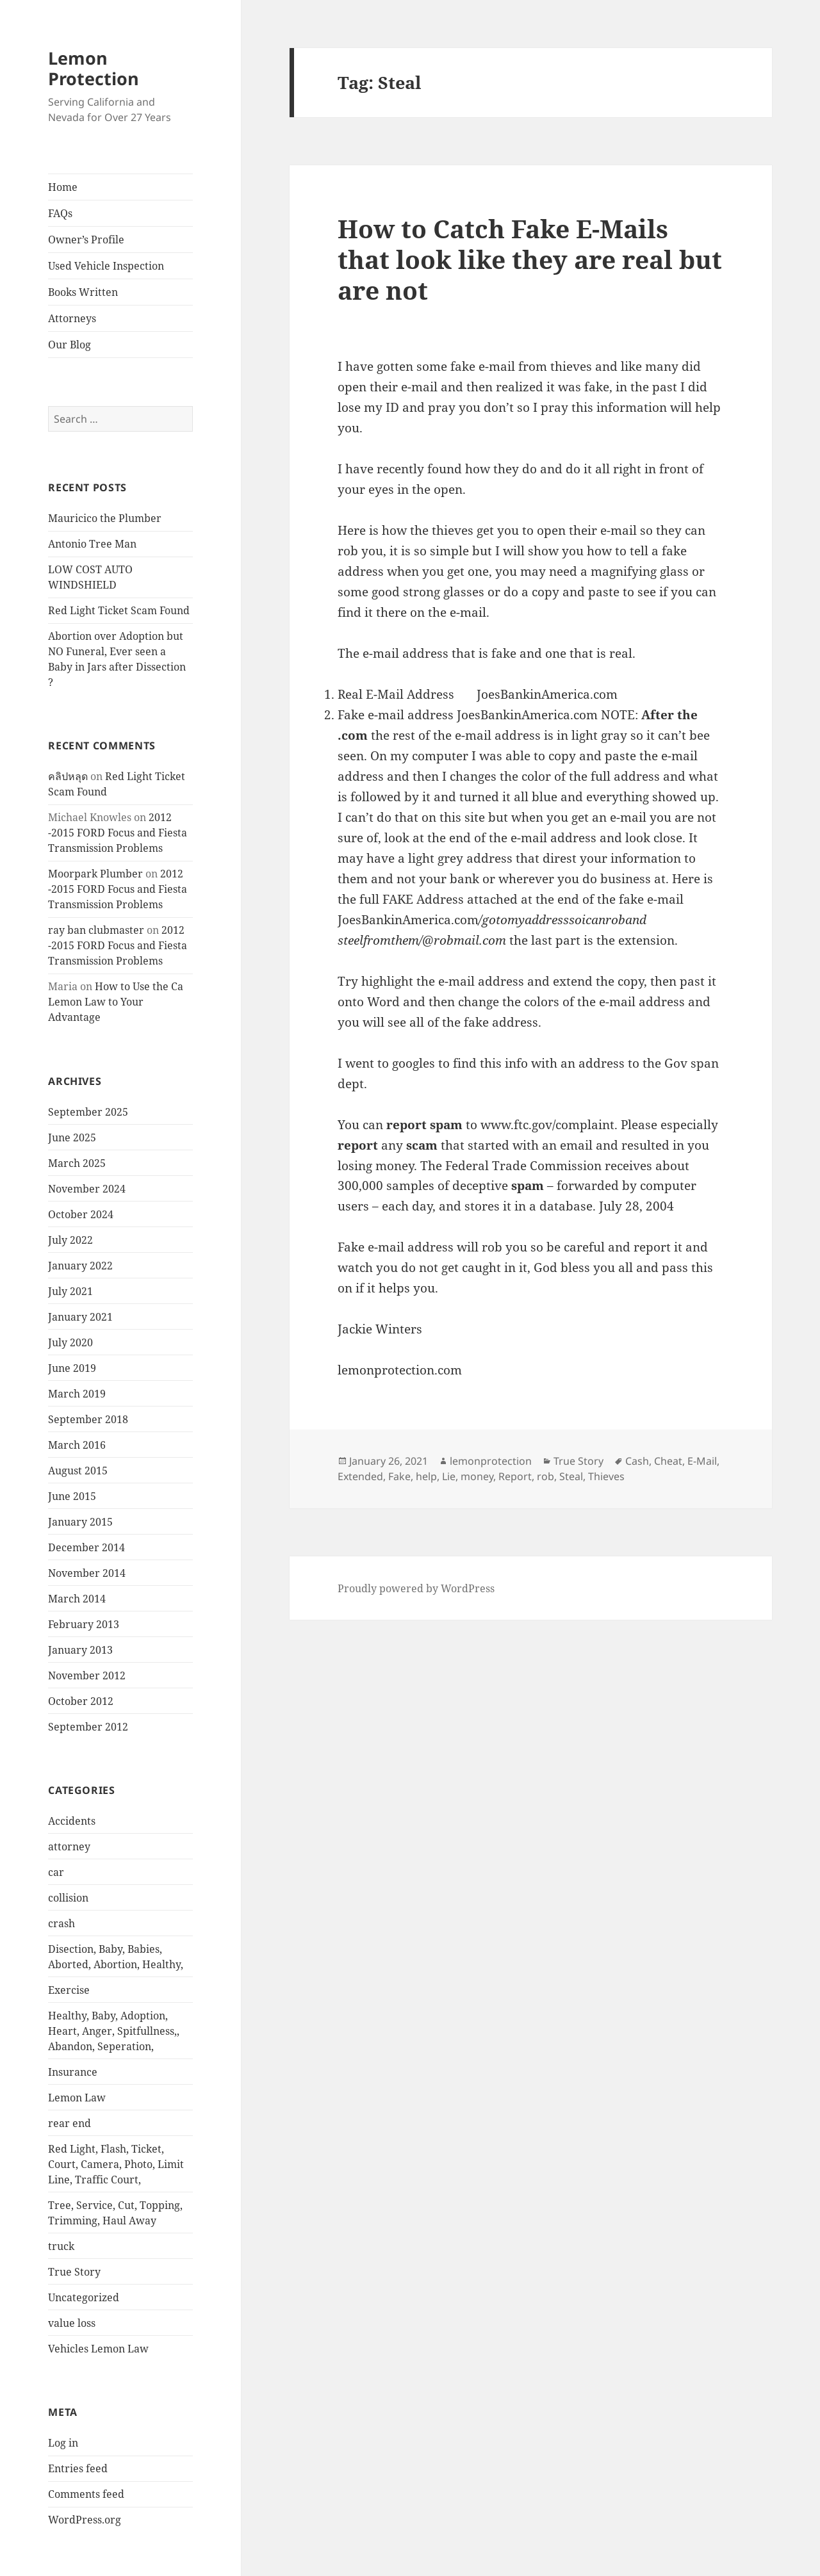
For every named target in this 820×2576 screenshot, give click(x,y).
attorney (69, 1846)
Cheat (668, 1461)
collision (68, 1898)
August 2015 (78, 1470)
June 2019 (72, 1368)
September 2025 (88, 1112)
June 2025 (72, 1137)
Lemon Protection (93, 68)
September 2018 (88, 1419)
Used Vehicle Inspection (106, 266)
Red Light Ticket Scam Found (119, 610)
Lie (448, 1476)
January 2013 (80, 1650)
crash (61, 1923)
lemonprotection (491, 1461)
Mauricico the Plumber (104, 518)
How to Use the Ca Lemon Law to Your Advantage (115, 1001)
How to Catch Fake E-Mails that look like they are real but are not (530, 259)
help (426, 1476)
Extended (360, 1476)
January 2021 (80, 1317)
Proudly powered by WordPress (416, 1588)
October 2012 (80, 1701)
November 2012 (87, 1675)
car (56, 1872)
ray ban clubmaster (96, 930)
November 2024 (87, 1189)
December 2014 (86, 1547)
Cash (637, 1461)
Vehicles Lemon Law (98, 2349)
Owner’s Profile (86, 239)
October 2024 (80, 1214)
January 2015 (80, 1522)
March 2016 (77, 1445)
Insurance (72, 2072)
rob (545, 1476)
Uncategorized (83, 2297)
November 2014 (87, 1573)
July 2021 (70, 1291)
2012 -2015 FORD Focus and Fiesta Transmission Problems (117, 832)
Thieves (606, 1476)
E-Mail (702, 1461)
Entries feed (78, 2468)
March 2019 (77, 1394)
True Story (74, 2272)
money (477, 1476)
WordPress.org (84, 2520)
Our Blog (69, 345)
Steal (571, 1476)
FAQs (60, 213)
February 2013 (83, 1624)
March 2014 (77, 1599)
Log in (63, 2443)
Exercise (69, 1990)
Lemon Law (77, 2098)
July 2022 (70, 1240)
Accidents (71, 1821)
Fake (399, 1476)
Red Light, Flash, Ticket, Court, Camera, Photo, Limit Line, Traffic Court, (116, 2164)
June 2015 (72, 1496)
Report (515, 1476)
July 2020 (70, 1342)
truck (61, 2246)
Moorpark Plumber (95, 874)
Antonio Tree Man (92, 544)
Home (63, 187)
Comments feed (86, 2494)
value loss (71, 2323)
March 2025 (77, 1163)
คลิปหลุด (68, 776)
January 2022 (80, 1266)
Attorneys (72, 318)
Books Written (83, 292)
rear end (69, 2123)
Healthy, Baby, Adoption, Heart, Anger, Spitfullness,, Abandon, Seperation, (113, 2031)
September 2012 (88, 1727)
